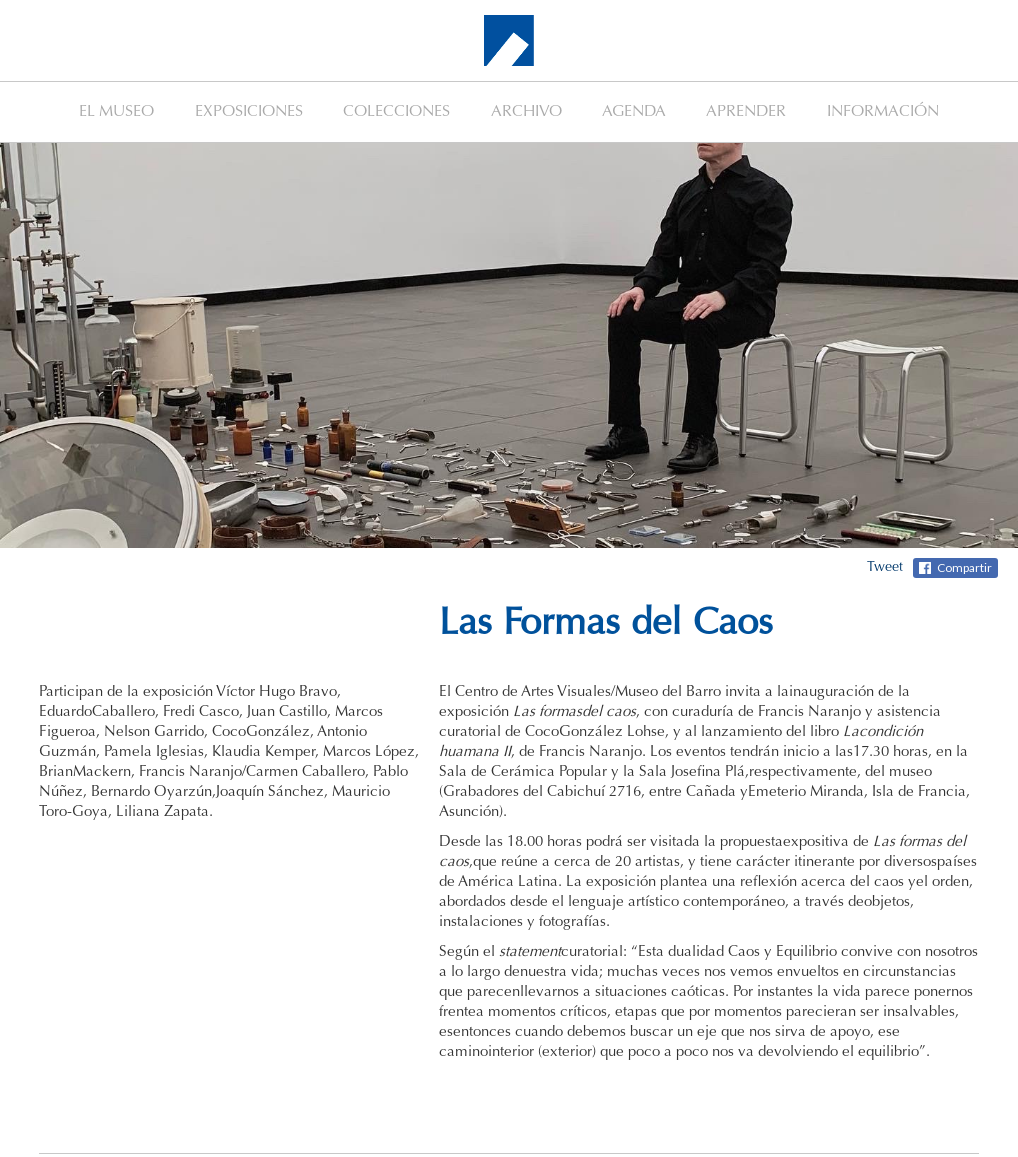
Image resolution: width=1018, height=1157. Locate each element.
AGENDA (634, 112)
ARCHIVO (526, 112)
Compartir (964, 567)
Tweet (885, 568)
